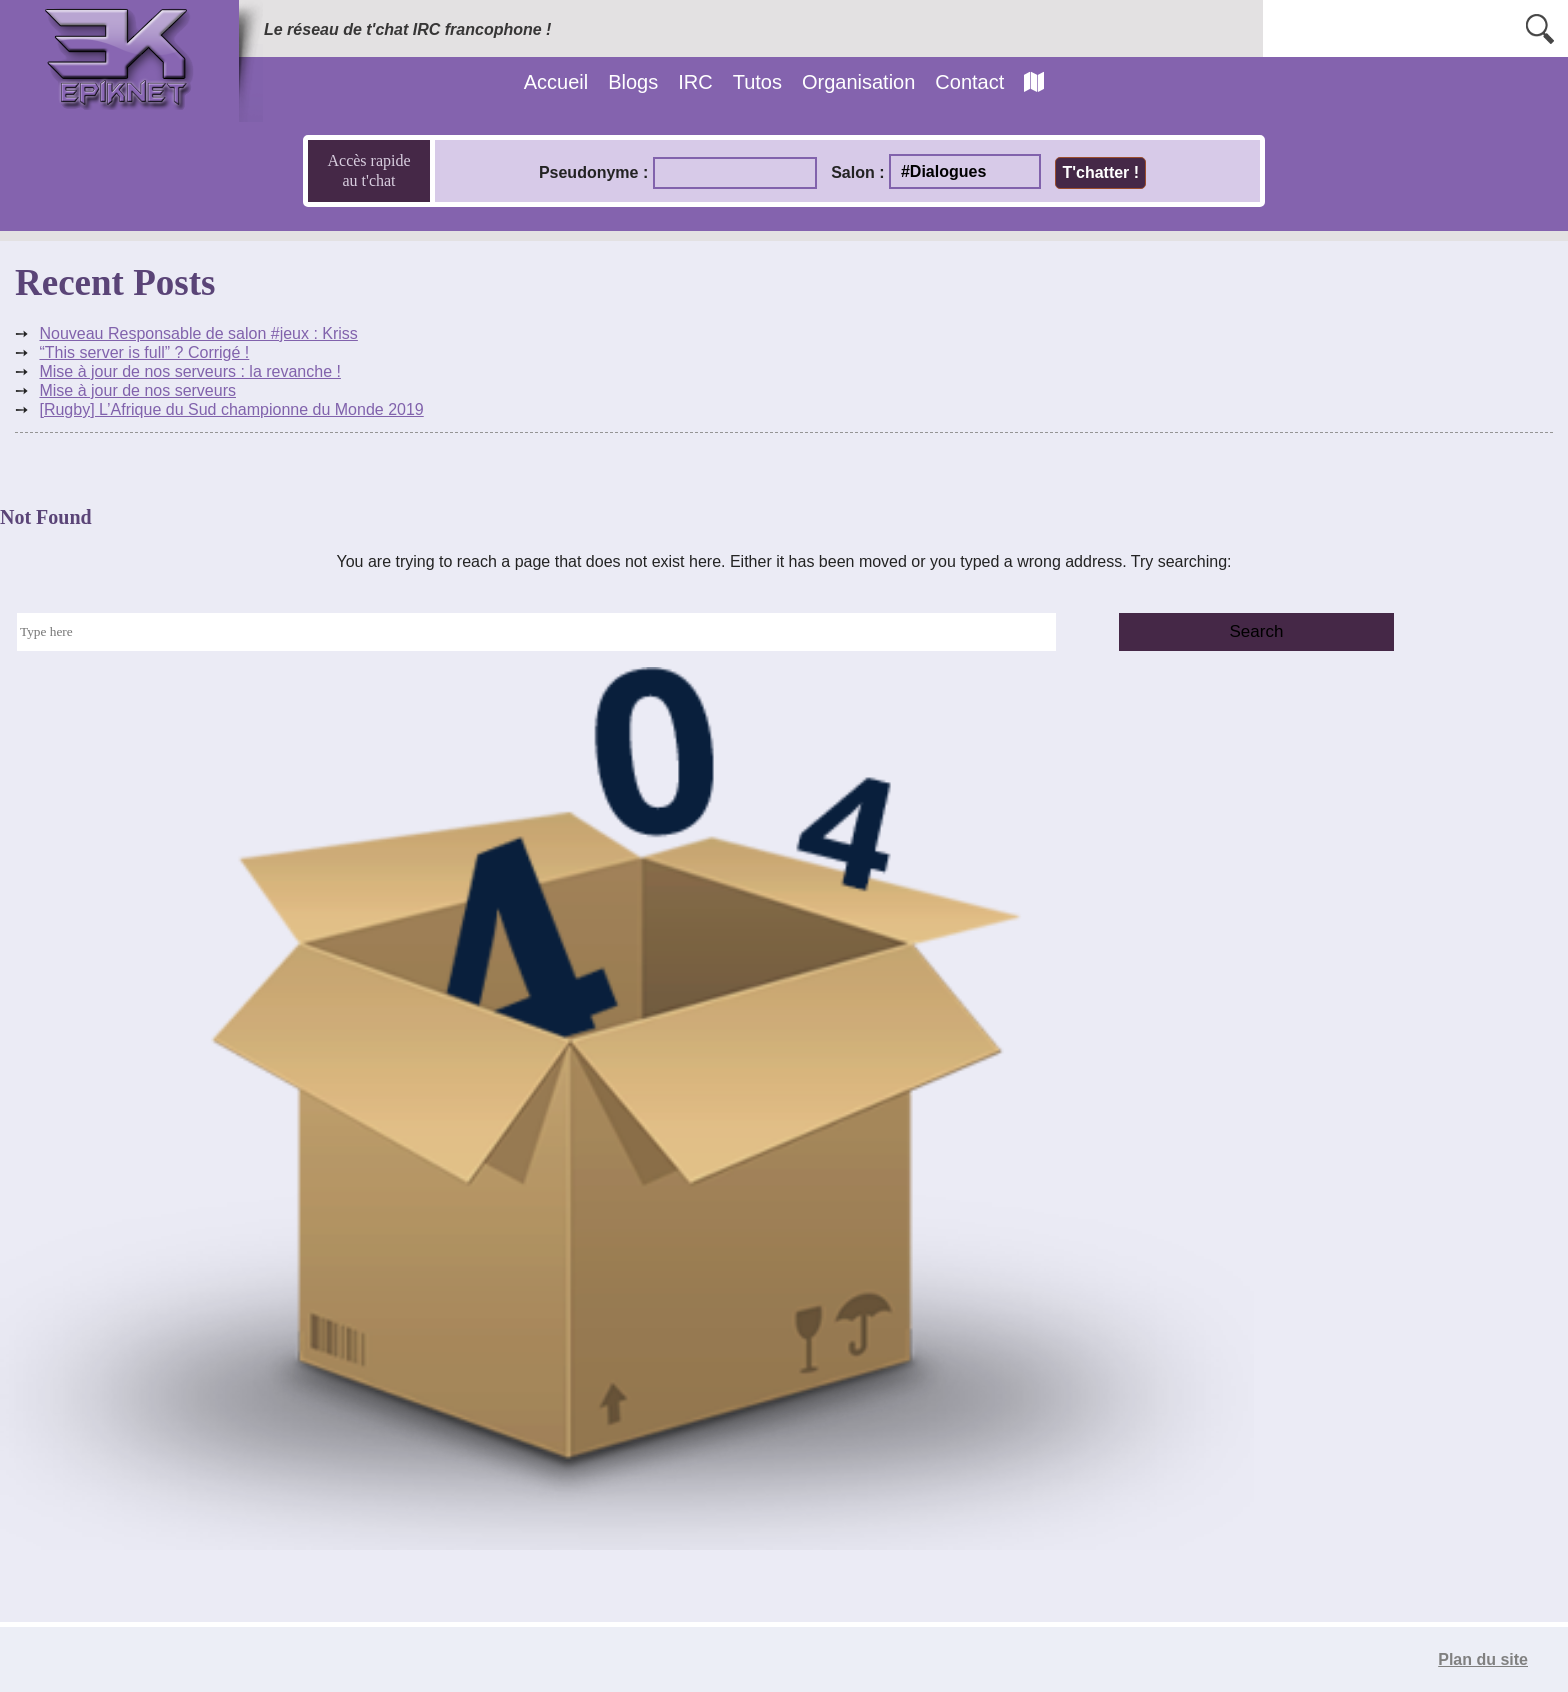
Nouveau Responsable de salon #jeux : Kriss (198, 333)
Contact (969, 82)
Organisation (858, 82)
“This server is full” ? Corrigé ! (144, 352)
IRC (695, 82)
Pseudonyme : (593, 172)
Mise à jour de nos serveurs (137, 390)
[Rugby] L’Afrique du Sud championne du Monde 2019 (231, 409)
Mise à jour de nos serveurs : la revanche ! (189, 371)
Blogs (633, 82)
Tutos (757, 82)
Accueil (556, 82)
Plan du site (1483, 1659)
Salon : (857, 172)
